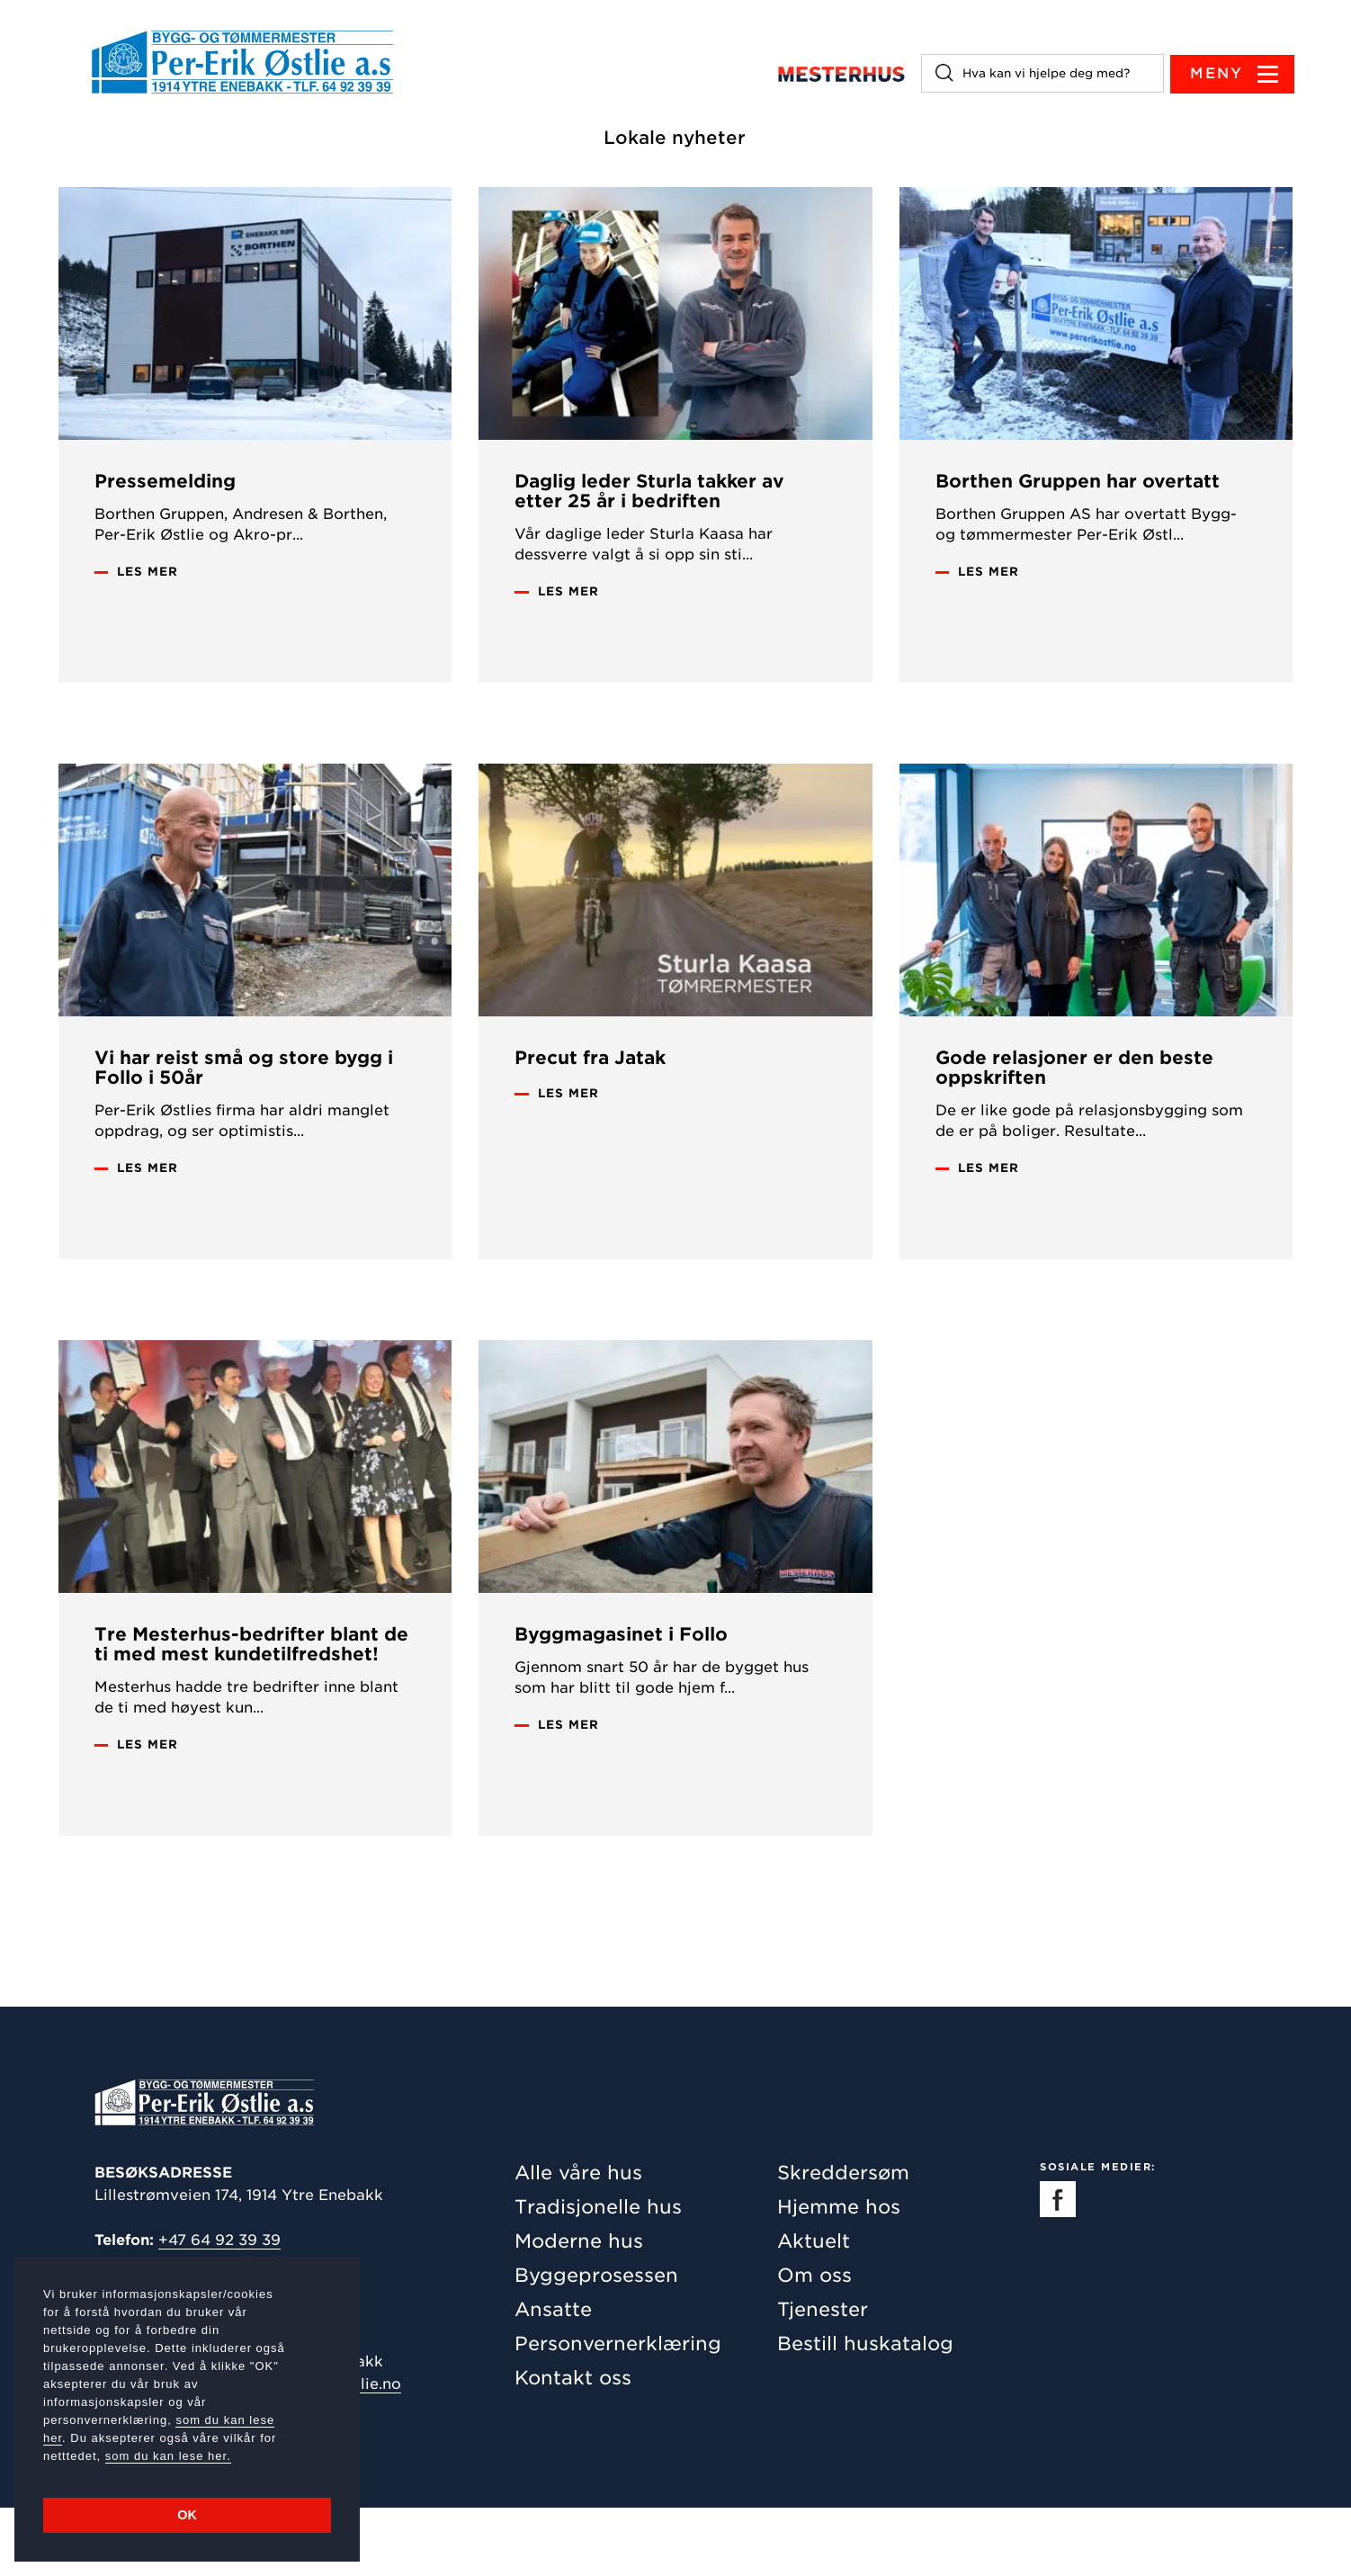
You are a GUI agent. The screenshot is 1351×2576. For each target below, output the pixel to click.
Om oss (814, 2343)
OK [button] (187, 2515)
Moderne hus (578, 2309)
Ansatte (553, 2377)
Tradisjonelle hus (598, 2275)
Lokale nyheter (675, 138)
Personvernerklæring (617, 2412)
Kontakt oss (572, 2446)
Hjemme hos (838, 2275)
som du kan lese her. (168, 2456)
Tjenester (822, 2377)
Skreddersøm (843, 2241)
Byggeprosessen (596, 2343)
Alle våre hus (578, 2241)
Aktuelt (813, 2309)
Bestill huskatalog (865, 2412)
